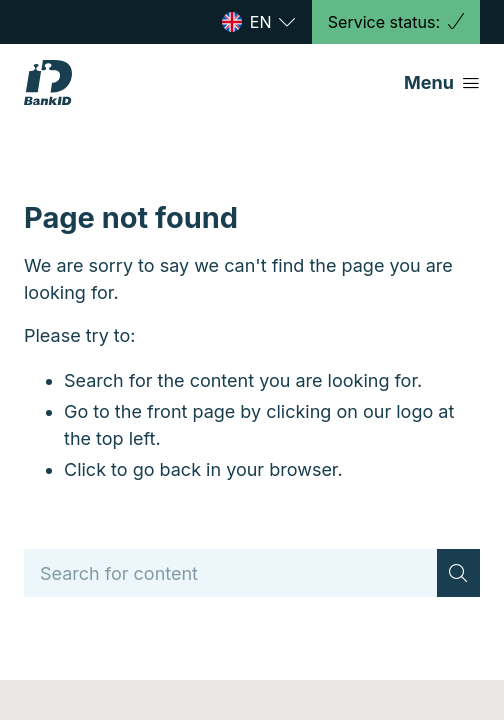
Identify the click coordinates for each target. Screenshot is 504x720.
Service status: (396, 22)
